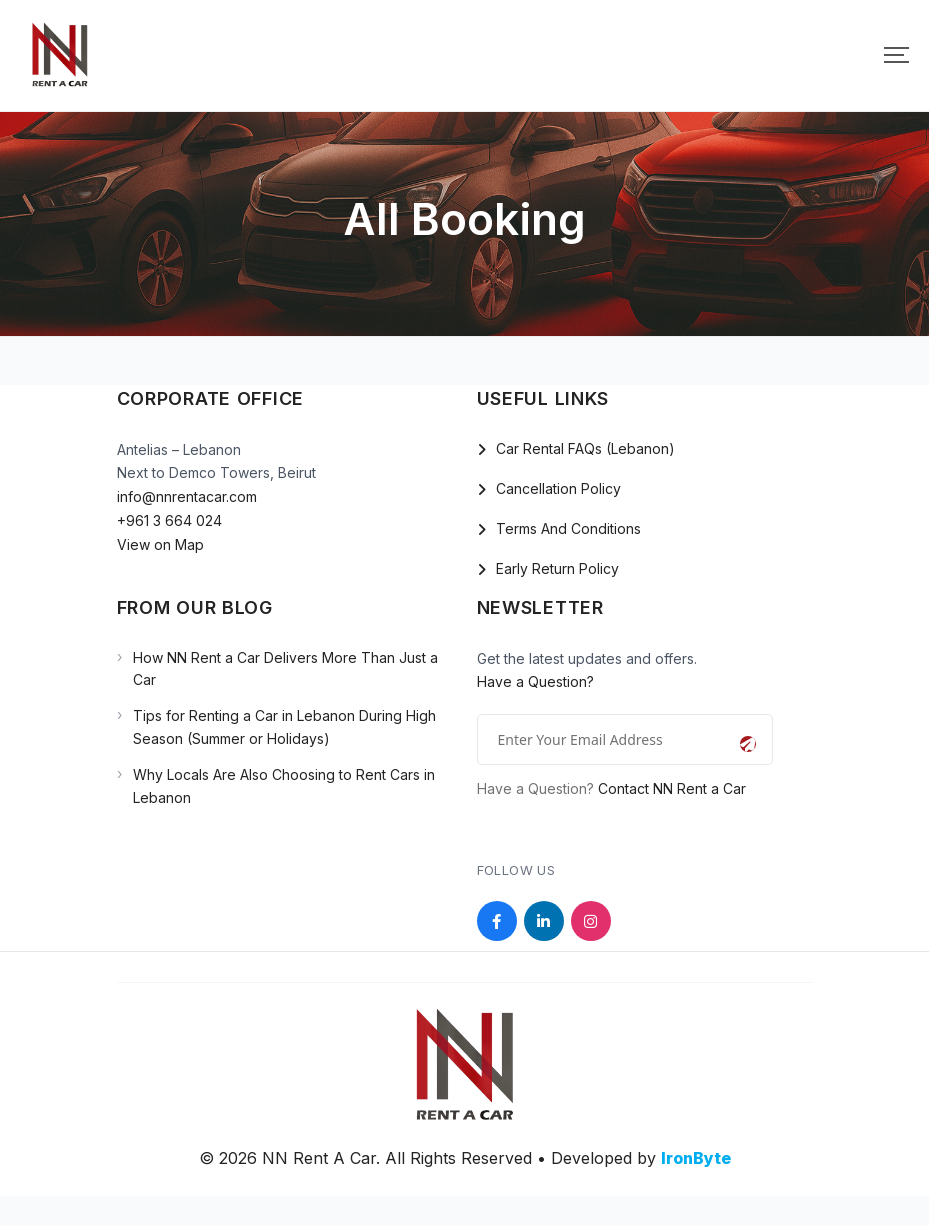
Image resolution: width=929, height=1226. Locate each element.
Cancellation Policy (558, 488)
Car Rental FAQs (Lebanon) (585, 448)
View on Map (160, 544)
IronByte (696, 1158)
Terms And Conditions (568, 528)
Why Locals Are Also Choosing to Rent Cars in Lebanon (284, 785)
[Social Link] (497, 921)
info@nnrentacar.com (187, 496)
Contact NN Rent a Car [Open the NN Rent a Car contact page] (672, 788)
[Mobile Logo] (60, 55)
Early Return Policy (557, 568)
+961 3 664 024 (169, 520)
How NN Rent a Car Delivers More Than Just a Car (285, 668)
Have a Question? (535, 681)
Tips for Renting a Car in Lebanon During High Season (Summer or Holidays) (284, 726)
